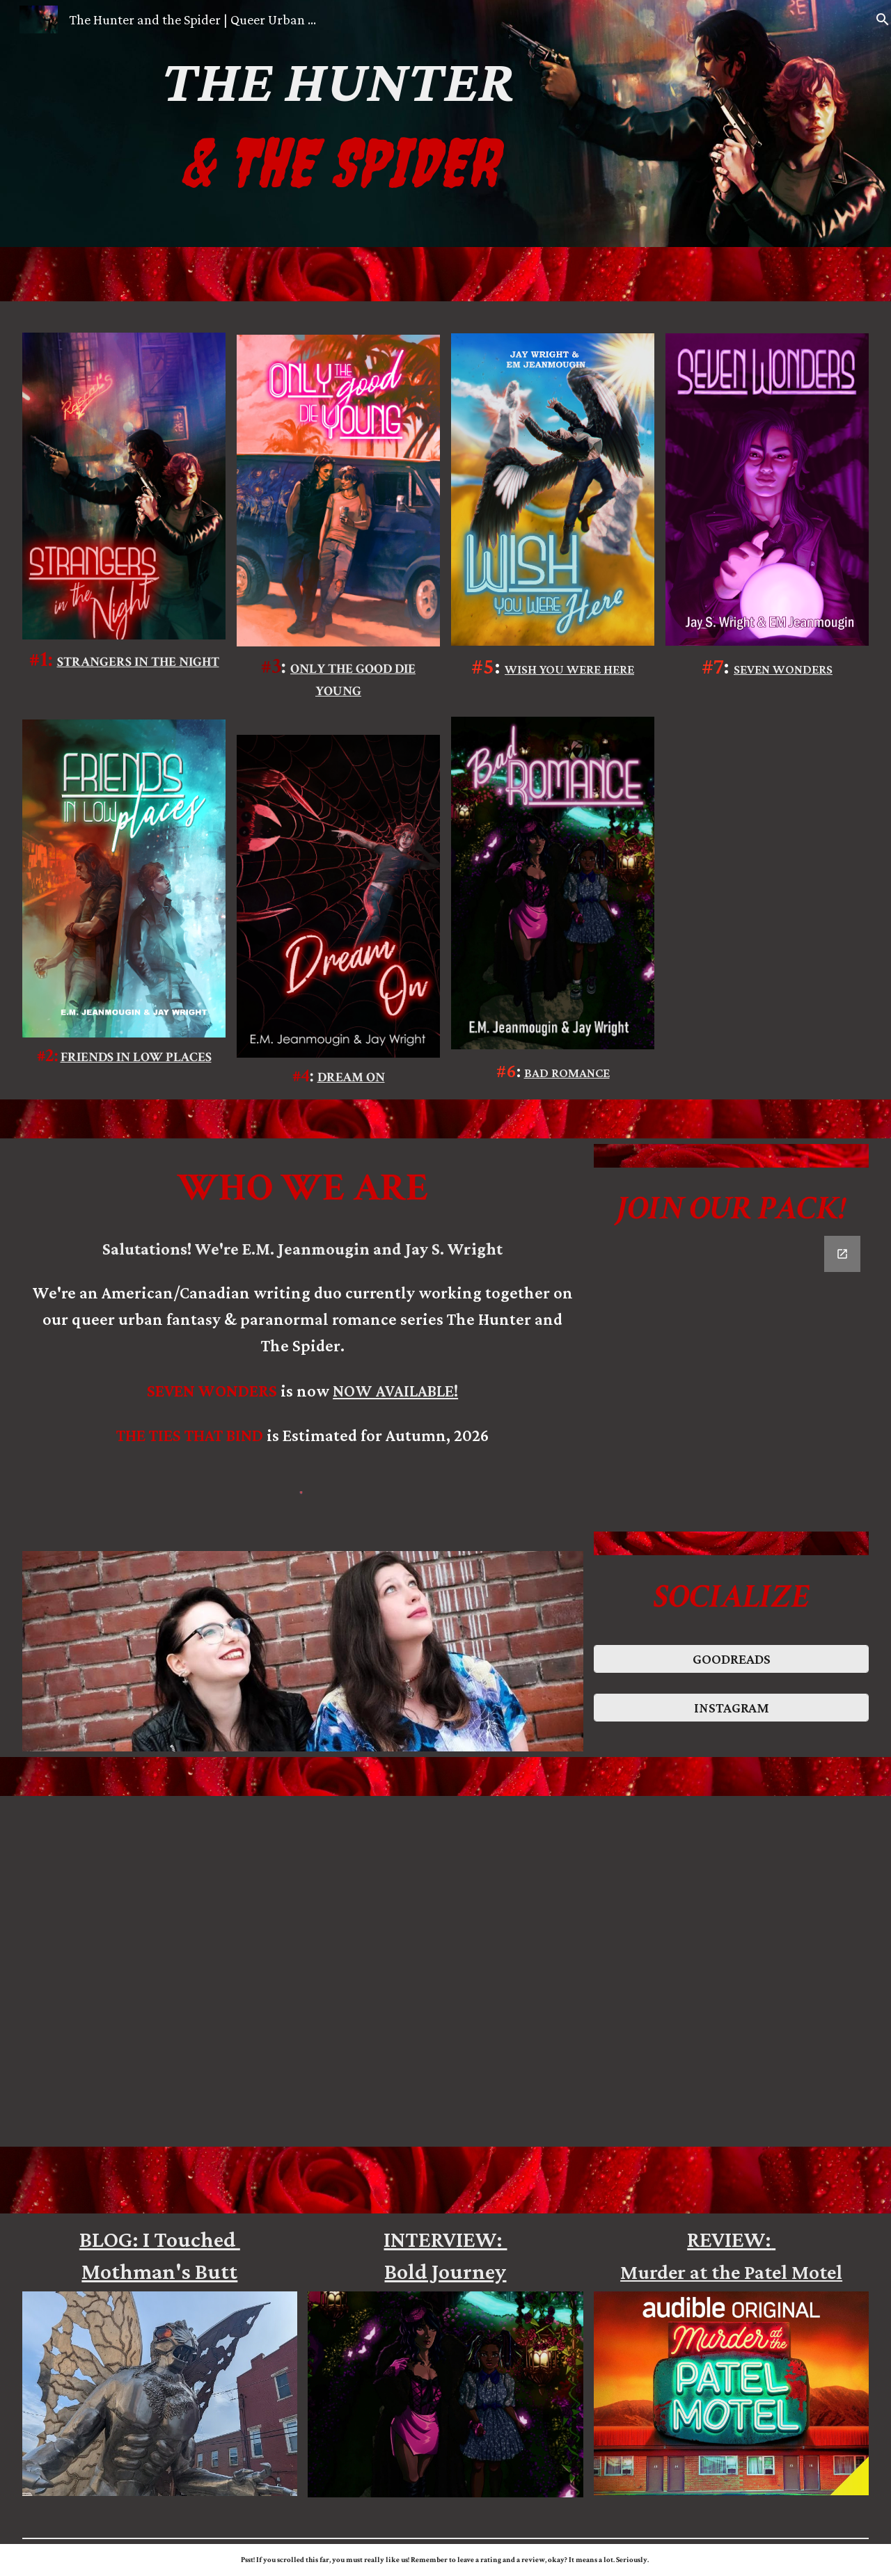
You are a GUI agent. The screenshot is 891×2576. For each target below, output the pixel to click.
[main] (338, 123)
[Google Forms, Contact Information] (731, 1378)
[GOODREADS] (731, 1658)
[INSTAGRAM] (731, 1707)
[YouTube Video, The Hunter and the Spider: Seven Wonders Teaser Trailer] (481, 1971)
